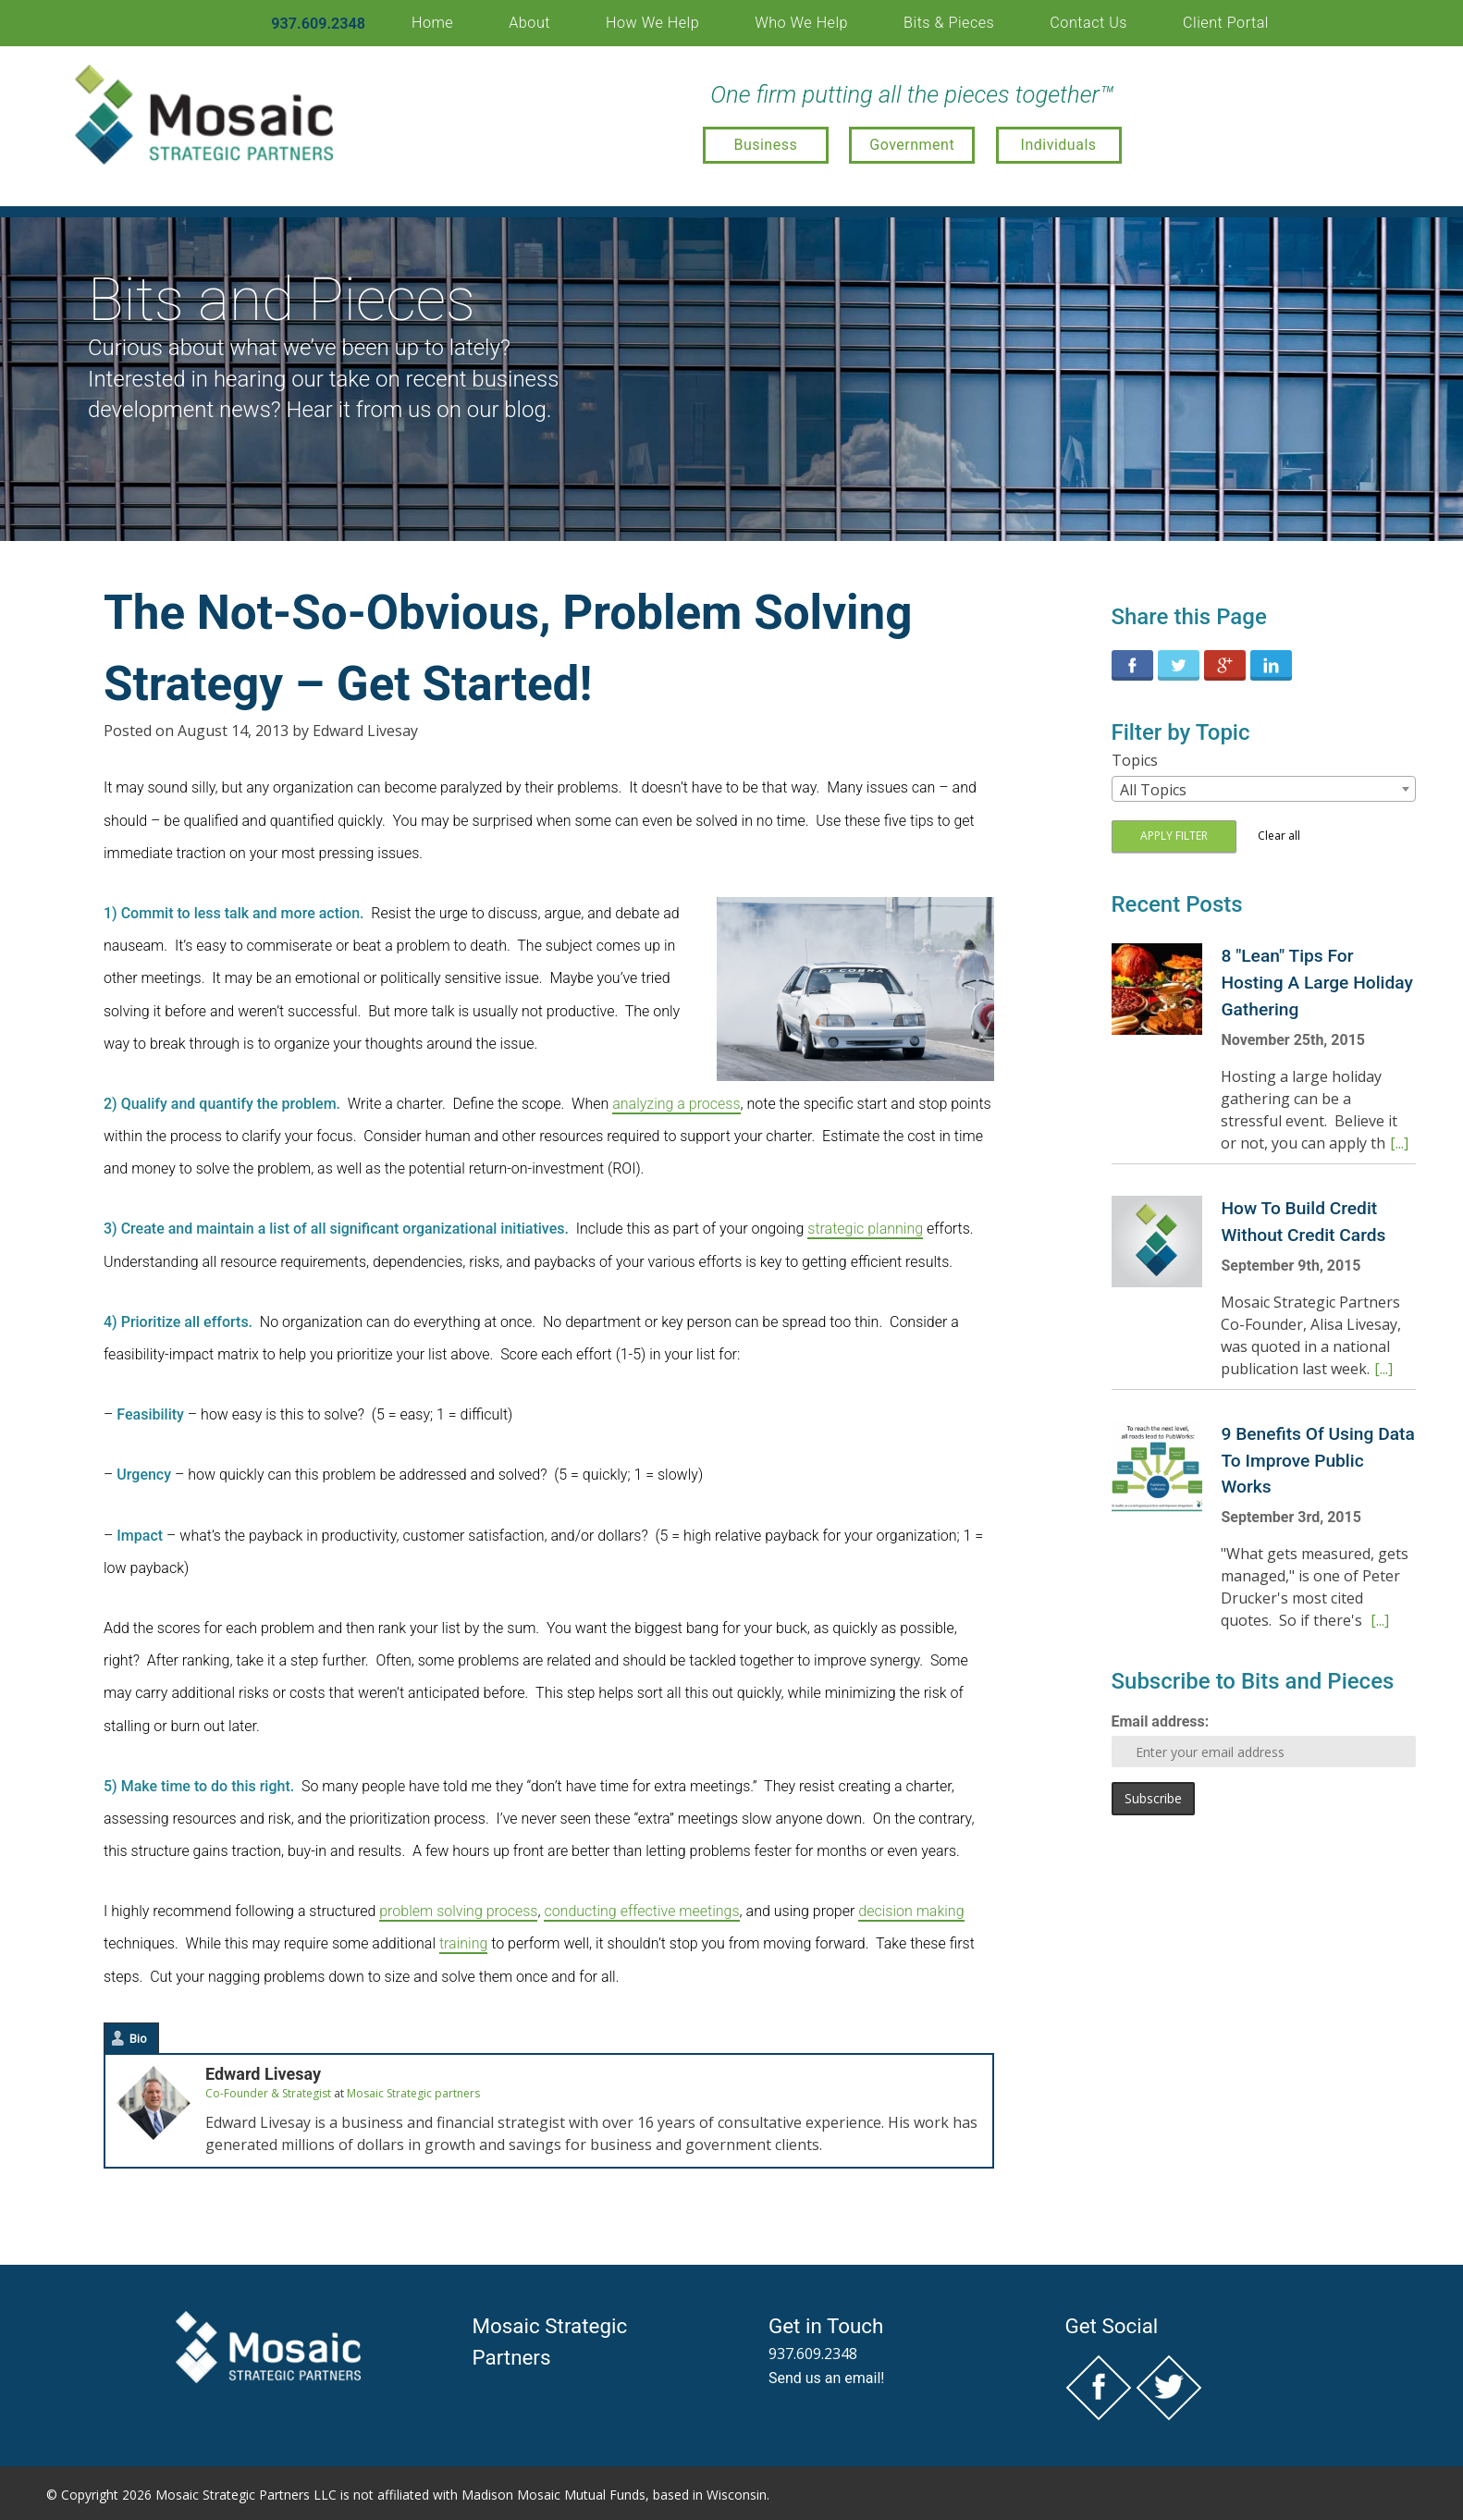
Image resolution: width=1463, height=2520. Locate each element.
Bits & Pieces (949, 22)
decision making (911, 1911)
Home (432, 22)
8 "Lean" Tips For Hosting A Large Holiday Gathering (1316, 982)
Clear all (1279, 835)
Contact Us (1088, 22)
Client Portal (1226, 22)
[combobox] (1264, 789)
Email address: (1161, 1721)
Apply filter (1174, 835)
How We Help (652, 22)
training (463, 1943)
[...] (1399, 1143)
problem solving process (458, 1911)
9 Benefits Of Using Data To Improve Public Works (1317, 1460)
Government (911, 145)
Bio (138, 2038)
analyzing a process (676, 1103)
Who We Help (801, 22)
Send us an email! (826, 2378)
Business (765, 145)
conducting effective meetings (641, 1911)
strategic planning (865, 1228)
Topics (1135, 760)
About (529, 22)
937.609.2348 (318, 23)
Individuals (1059, 145)
